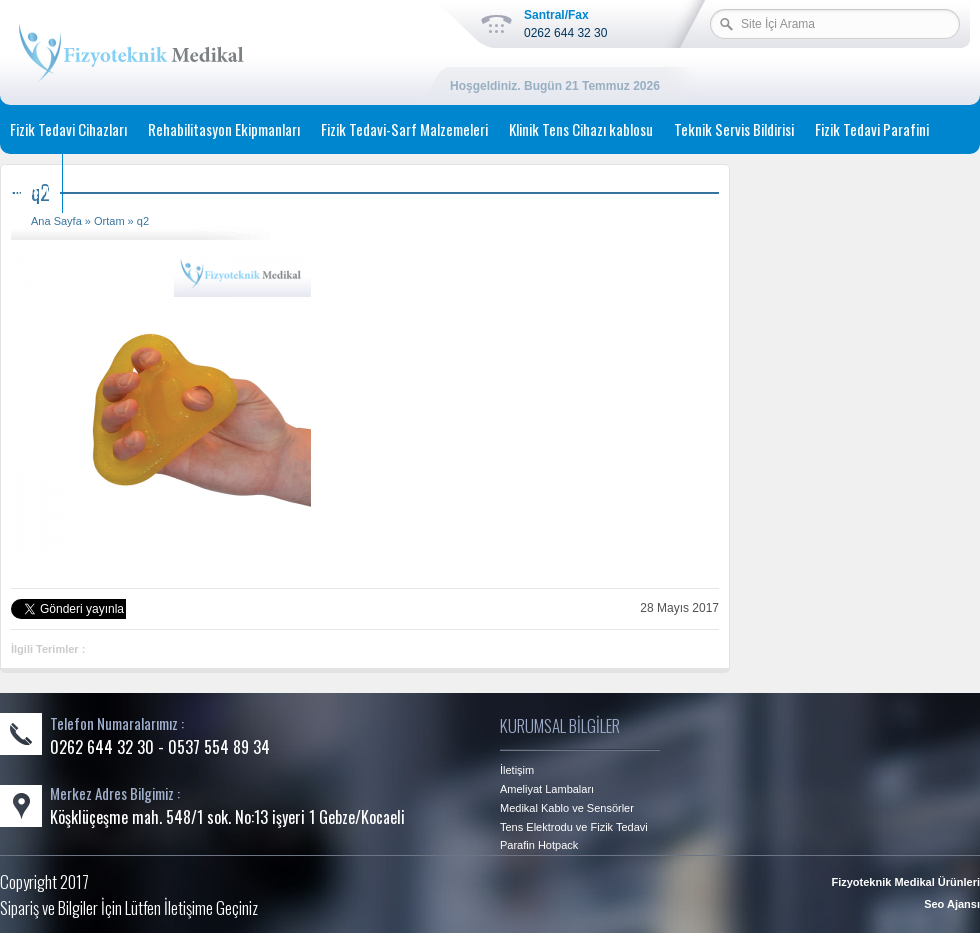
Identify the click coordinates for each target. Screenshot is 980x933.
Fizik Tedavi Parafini (872, 129)
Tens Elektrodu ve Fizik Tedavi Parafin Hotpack (574, 836)
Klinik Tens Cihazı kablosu (581, 129)
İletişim (31, 188)
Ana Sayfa (56, 221)
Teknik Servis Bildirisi (734, 129)
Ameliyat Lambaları (547, 789)
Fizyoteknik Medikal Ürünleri (905, 882)
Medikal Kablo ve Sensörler (567, 808)
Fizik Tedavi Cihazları (68, 129)
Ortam (109, 221)
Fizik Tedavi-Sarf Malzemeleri (404, 129)
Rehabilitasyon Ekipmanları (224, 129)
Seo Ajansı (952, 904)
